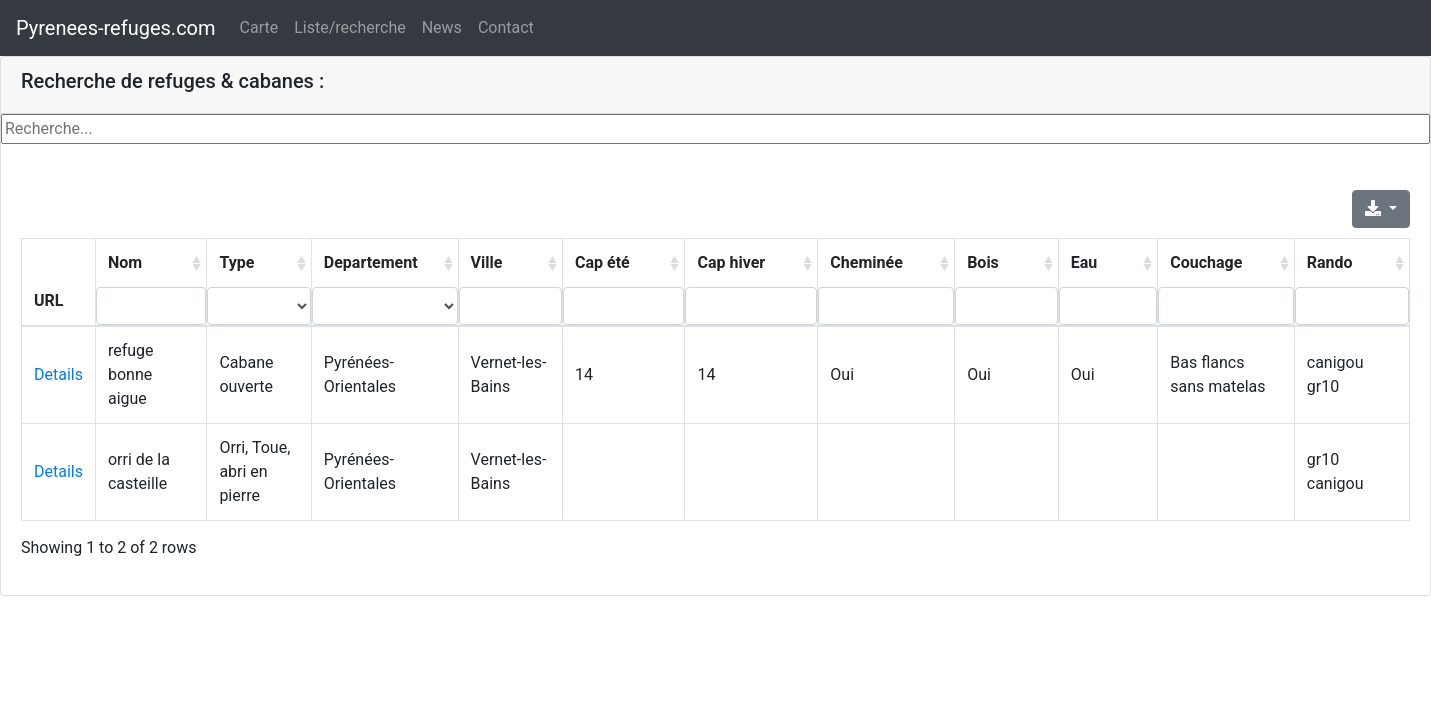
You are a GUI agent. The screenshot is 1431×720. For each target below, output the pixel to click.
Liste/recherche (349, 27)
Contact (506, 27)
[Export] (1381, 209)
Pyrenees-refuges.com (116, 28)
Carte (259, 27)
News (442, 27)
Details (58, 374)
